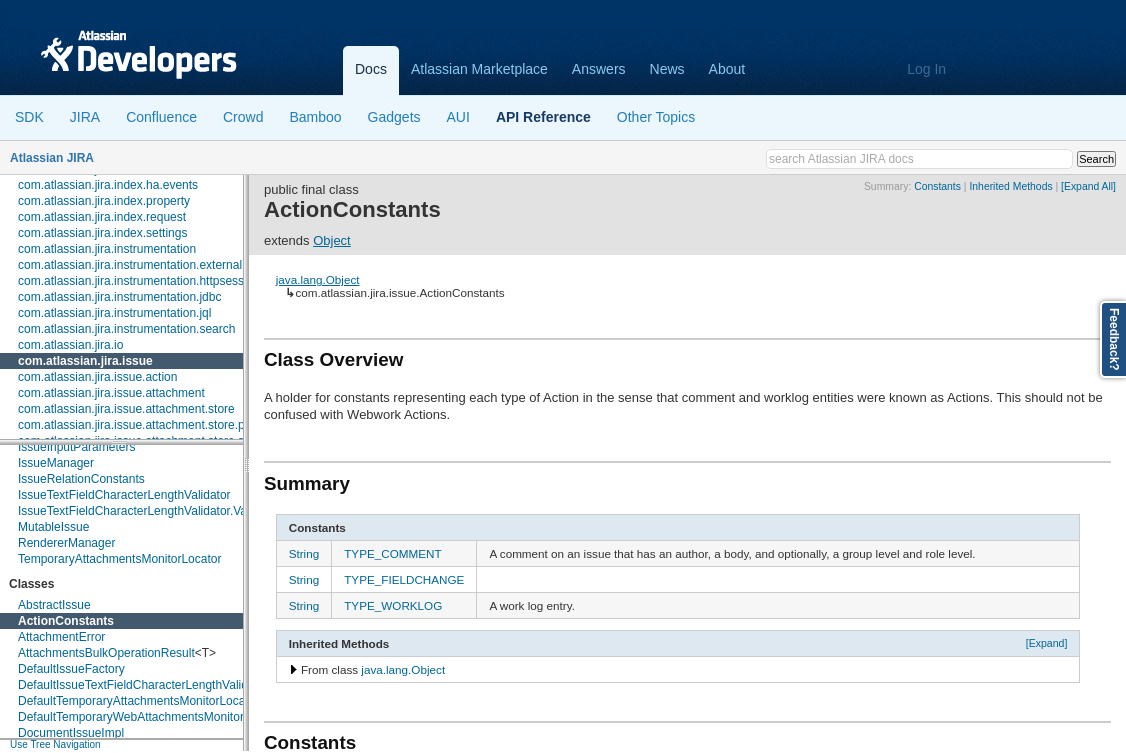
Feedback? (1114, 339)
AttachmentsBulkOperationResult (106, 653)
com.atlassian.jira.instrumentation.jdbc (119, 297)
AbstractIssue (54, 605)
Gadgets (394, 117)
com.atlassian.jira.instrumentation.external (130, 265)
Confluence (161, 117)
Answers (599, 69)
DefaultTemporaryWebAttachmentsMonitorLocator (151, 717)
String (304, 553)
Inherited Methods (1010, 186)
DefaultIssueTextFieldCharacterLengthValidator (143, 685)
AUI (458, 117)
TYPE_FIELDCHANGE (404, 579)
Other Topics (656, 117)
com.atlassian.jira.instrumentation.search (126, 329)
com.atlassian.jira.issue (85, 361)
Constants (937, 186)
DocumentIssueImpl (71, 733)
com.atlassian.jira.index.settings (102, 233)
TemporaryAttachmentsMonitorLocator (119, 559)
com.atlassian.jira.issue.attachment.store (126, 409)
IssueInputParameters (76, 447)
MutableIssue (53, 527)
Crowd (243, 117)
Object (332, 240)
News (667, 69)
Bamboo (315, 117)
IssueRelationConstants (81, 479)
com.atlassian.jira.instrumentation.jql (114, 313)
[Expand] (1047, 643)
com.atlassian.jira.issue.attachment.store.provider (149, 425)
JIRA (85, 117)
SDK (29, 117)
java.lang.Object (318, 279)
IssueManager (56, 463)
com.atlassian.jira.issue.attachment (111, 393)
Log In (926, 69)
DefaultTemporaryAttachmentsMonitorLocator (138, 701)
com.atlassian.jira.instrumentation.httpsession (139, 281)
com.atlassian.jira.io (70, 345)
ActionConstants (66, 621)
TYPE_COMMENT (392, 553)
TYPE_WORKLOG (393, 605)
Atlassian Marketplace (479, 69)
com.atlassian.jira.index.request (102, 217)
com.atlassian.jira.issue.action (97, 377)
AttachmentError (61, 637)
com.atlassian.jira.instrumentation (107, 249)
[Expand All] (1088, 186)
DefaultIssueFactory (71, 669)
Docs (371, 69)
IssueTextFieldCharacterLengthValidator (124, 495)
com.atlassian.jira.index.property (104, 201)
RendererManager (66, 543)
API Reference (543, 117)
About (727, 69)
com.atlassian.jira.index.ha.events (108, 185)
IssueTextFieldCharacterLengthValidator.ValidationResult (168, 511)
